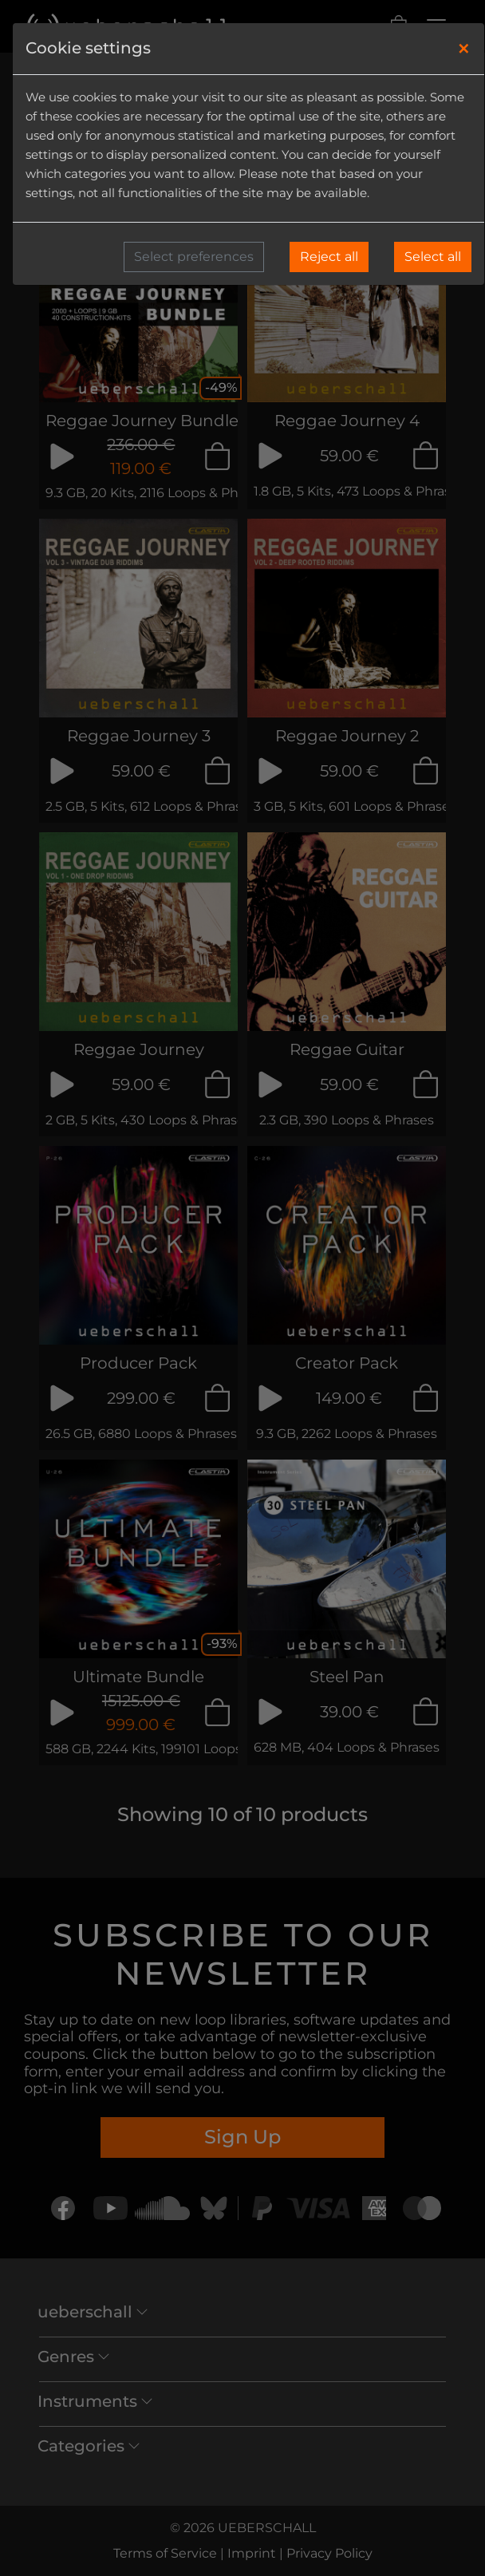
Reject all (329, 256)
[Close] (464, 48)
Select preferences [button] (194, 256)
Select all (432, 256)
